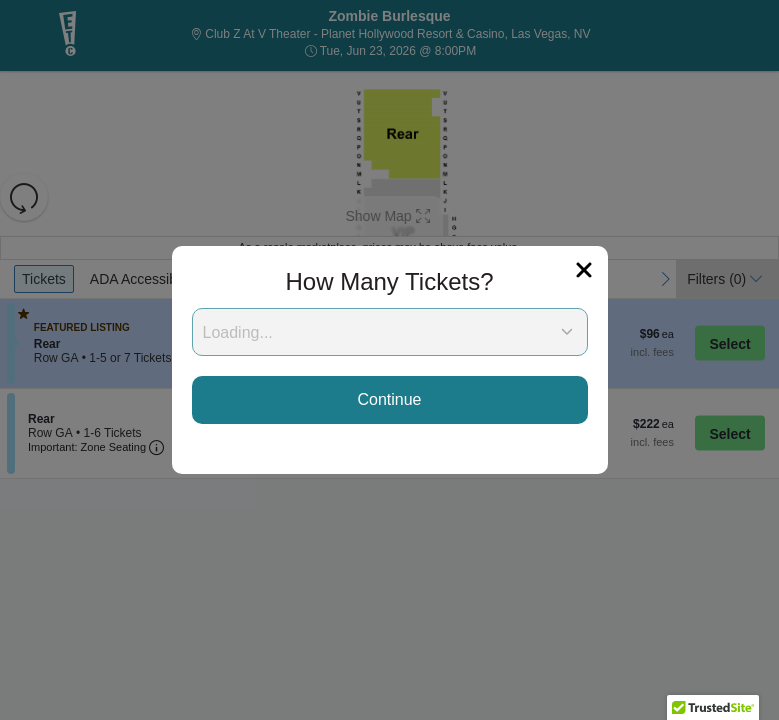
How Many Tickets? (389, 281)
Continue (389, 399)
